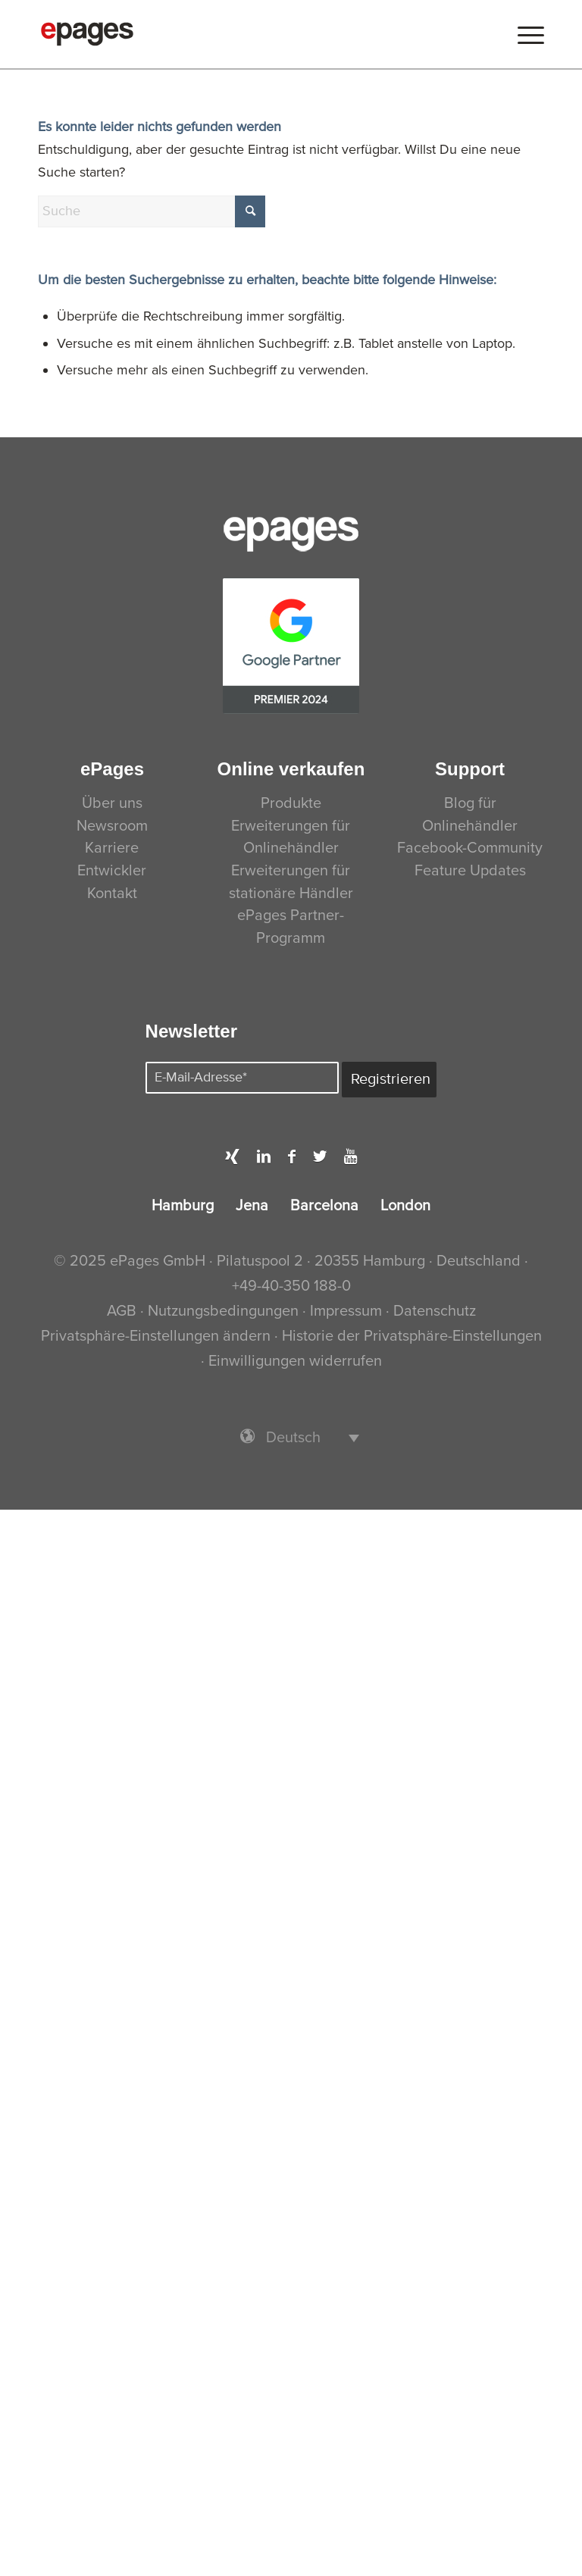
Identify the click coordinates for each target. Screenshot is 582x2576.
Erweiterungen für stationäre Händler (291, 882)
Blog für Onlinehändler (470, 814)
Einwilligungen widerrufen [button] (295, 1361)
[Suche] (151, 211)
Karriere (112, 848)
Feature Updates (470, 871)
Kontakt (112, 893)
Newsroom (112, 826)
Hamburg (183, 1206)
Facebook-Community (470, 848)
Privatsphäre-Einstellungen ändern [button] (156, 1336)
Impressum (346, 1311)
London (405, 1206)
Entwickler (111, 871)
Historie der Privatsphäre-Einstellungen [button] (412, 1336)
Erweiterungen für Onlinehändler (290, 837)
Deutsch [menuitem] (293, 1438)
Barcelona (324, 1206)
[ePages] (87, 34)
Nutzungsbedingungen (225, 1311)
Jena (252, 1206)
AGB (121, 1311)
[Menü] (527, 34)
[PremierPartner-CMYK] (291, 645)
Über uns (112, 803)
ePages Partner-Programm (290, 926)
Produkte (291, 803)
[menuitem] (527, 34)
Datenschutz (434, 1311)
